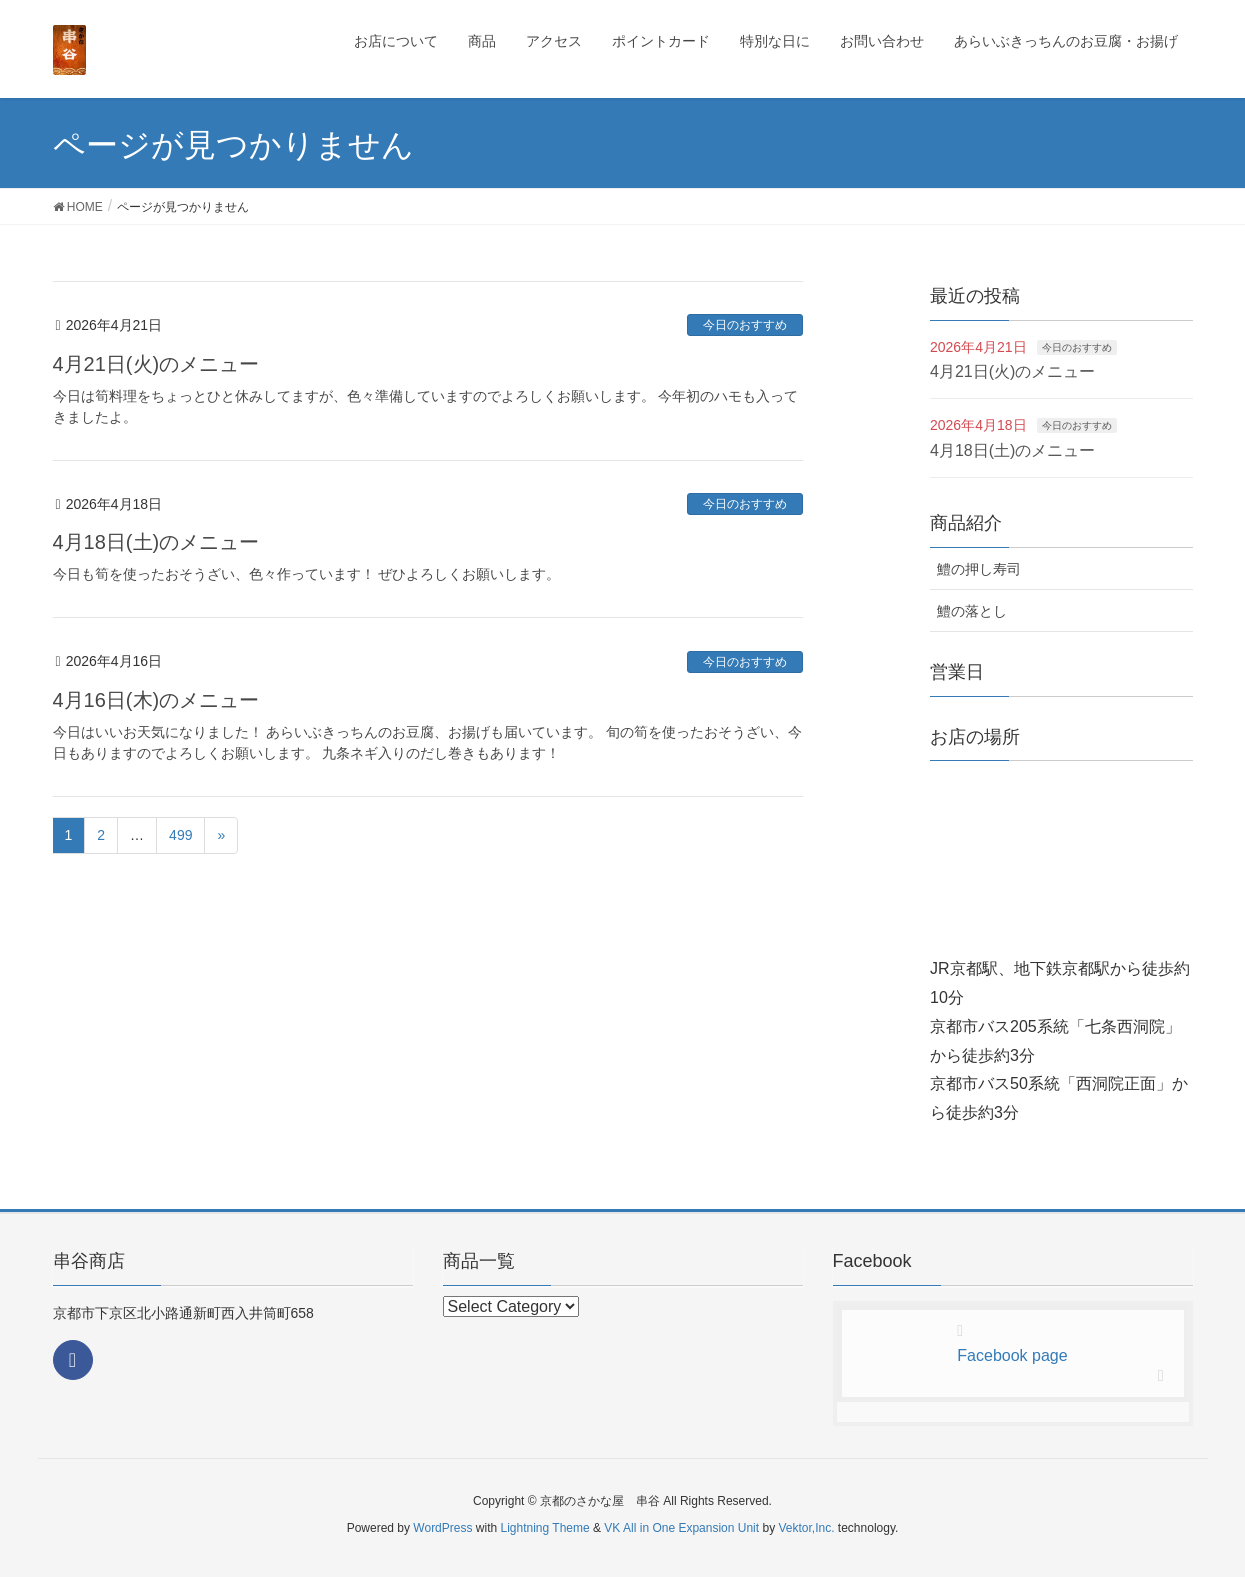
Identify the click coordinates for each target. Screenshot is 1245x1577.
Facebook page (1012, 1355)
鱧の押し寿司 (979, 569)
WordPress (442, 1528)
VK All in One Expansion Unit (681, 1528)
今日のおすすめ (745, 325)
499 (180, 835)
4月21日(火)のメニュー (156, 364)
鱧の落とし (972, 611)
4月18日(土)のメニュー (156, 542)
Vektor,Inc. (806, 1528)
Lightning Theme (545, 1528)
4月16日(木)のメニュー (156, 700)
